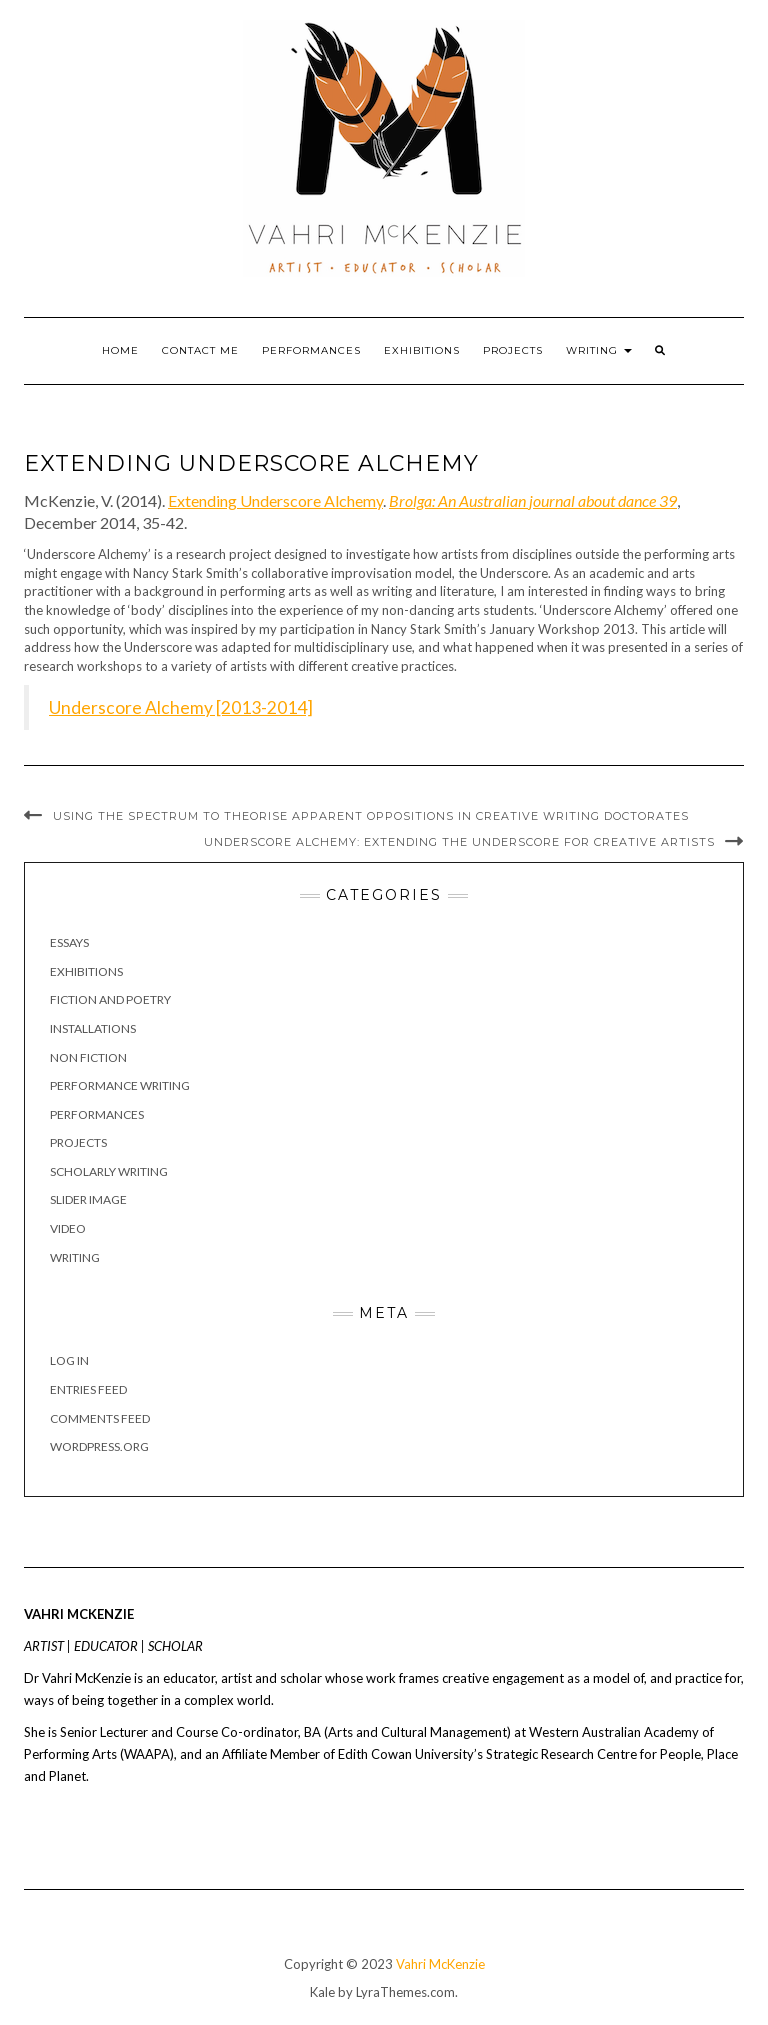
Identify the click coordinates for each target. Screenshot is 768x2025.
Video (68, 1228)
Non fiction (88, 1057)
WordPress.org (99, 1446)
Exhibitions (422, 350)
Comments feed (100, 1418)
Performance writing (120, 1085)
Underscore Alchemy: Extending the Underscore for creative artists (459, 842)
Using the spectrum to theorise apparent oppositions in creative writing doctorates (371, 816)
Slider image (88, 1199)
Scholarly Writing (109, 1171)
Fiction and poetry (110, 999)
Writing (599, 350)
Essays (69, 942)
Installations (93, 1028)
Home (120, 350)
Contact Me (200, 350)
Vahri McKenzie (440, 1964)
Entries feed (88, 1389)
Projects (513, 350)
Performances (311, 350)
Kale (322, 1992)
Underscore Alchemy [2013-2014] (181, 707)
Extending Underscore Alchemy (275, 500)
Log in (69, 1360)
